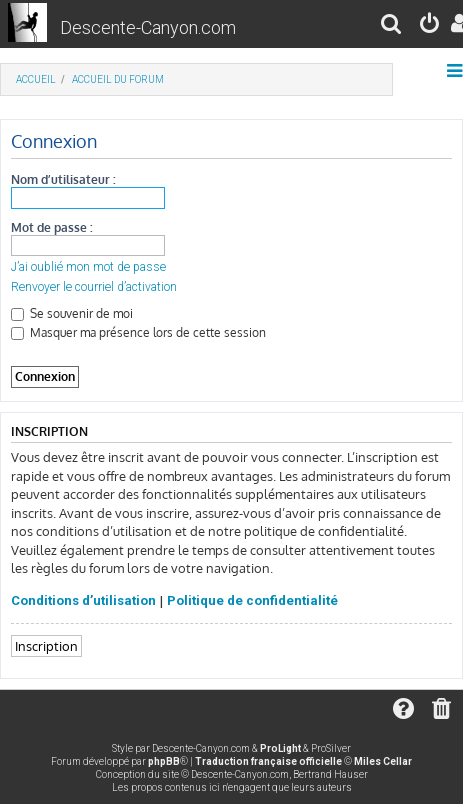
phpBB (164, 761)
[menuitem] (392, 26)
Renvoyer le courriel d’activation (94, 287)
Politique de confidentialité (252, 600)
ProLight (280, 748)
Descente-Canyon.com (148, 27)
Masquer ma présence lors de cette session (138, 332)
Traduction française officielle (268, 761)
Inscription (46, 645)
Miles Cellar (383, 761)
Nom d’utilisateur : (63, 179)
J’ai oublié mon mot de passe (88, 267)
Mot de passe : (52, 227)
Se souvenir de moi (72, 313)
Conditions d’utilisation (83, 600)
